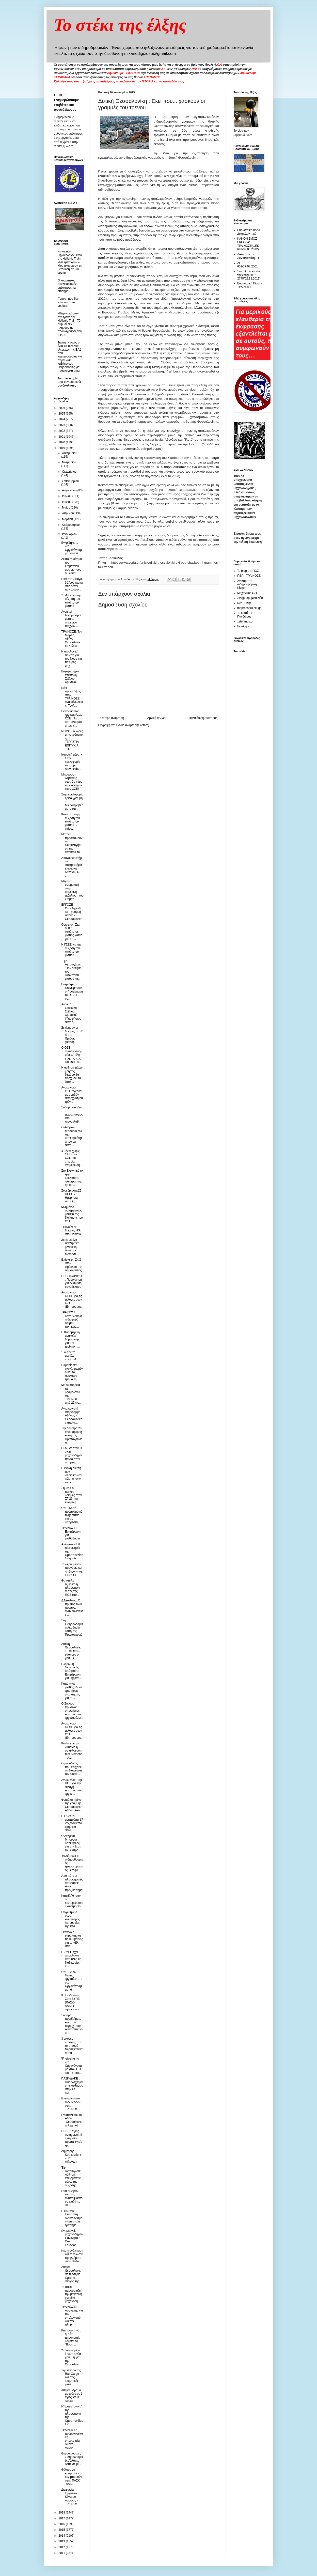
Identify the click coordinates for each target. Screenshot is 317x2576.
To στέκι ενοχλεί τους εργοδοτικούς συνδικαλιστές (69, 382)
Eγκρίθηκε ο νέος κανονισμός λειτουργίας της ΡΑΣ (70, 1919)
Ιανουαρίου (69, 534)
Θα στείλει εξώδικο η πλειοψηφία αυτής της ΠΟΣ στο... (70, 1588)
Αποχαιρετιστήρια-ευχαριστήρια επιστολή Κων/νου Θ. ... (71, 866)
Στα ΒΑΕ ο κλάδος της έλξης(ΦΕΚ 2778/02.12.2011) (249, 275)
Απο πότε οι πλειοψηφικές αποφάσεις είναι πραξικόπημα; (72, 1883)
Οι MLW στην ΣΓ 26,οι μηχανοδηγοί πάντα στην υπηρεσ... (72, 1455)
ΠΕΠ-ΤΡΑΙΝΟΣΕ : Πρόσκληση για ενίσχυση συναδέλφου (72, 1281)
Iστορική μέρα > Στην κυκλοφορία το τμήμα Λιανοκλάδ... (71, 762)
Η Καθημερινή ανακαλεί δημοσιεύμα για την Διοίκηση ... (70, 1339)
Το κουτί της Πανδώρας (245, 614)
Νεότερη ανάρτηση (111, 718)
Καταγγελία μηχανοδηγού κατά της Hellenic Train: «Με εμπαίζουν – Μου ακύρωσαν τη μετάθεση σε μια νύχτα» (70, 262)
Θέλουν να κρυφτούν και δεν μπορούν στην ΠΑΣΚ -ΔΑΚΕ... (71, 2477)
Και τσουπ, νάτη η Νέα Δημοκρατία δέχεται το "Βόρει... (71, 2337)
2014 (62, 2535)
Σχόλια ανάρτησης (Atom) (132, 725)
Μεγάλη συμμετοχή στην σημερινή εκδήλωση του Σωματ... (72, 890)
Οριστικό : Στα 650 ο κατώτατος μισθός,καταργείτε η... (71, 932)
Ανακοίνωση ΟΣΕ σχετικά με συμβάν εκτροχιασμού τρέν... (72, 1094)
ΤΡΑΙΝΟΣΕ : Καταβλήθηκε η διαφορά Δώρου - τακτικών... (71, 1319)
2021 (62, 436)
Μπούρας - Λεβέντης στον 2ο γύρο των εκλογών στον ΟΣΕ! (71, 782)
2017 (62, 2518)
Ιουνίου (67, 502)
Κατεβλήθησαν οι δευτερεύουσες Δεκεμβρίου (72, 1901)
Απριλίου (68, 513)
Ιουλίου (67, 496)
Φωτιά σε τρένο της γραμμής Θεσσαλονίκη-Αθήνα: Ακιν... (72, 1805)
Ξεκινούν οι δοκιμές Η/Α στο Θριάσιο (71, 1230)
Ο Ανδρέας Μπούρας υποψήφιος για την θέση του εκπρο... (71, 1843)
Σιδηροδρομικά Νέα (250, 598)
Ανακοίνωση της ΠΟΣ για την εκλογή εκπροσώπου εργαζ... (71, 1787)
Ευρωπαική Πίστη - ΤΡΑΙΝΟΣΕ (249, 285)
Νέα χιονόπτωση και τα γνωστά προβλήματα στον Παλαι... (72, 2256)
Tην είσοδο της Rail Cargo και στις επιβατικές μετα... (71, 2377)
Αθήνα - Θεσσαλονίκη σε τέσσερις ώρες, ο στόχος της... (71, 2274)
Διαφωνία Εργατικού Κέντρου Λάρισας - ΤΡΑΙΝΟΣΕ (70, 2497)
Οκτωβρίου (69, 471)
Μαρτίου (68, 519)
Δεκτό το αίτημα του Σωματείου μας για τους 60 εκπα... (71, 566)
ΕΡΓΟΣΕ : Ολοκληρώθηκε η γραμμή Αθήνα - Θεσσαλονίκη (71, 912)
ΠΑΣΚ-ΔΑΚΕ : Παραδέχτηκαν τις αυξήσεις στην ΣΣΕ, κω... (72, 2086)
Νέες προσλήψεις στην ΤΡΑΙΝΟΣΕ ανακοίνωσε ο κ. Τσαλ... (72, 696)
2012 (62, 2547)
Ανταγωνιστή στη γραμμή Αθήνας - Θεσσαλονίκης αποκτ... (71, 1416)
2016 (62, 2524)
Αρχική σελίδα (156, 718)
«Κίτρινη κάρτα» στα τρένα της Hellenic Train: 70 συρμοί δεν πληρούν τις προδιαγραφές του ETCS (70, 324)
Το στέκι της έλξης (120, 25)
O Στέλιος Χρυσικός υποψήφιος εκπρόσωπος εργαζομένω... (72, 1711)
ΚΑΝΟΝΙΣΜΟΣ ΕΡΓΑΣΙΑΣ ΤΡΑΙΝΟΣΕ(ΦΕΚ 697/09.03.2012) (248, 244)
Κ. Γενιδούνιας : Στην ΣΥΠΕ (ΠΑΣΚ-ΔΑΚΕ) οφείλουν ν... (71, 2002)
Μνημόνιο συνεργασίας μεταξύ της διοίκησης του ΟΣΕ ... (72, 1214)
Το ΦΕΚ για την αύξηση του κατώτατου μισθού (71, 601)
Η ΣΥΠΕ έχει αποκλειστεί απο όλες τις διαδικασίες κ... (71, 1959)
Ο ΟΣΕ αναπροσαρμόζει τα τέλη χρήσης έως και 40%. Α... (71, 1055)
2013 (62, 2541)
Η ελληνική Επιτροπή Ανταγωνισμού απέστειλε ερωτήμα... (71, 2218)
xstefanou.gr (245, 621)
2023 (62, 425)
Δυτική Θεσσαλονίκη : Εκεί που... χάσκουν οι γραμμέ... (71, 1651)
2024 (62, 419)
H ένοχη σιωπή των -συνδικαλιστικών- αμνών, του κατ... (71, 1475)
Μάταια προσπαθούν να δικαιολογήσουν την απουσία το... (71, 843)
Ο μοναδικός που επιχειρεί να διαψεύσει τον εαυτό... (71, 1769)
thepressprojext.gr (249, 608)
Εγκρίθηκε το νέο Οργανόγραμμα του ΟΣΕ (71, 548)
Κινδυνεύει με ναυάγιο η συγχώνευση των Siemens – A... (71, 1750)
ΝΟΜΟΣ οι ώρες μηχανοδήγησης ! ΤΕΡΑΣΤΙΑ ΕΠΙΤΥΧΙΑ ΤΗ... (72, 740)
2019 (62, 448)
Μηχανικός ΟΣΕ (247, 593)
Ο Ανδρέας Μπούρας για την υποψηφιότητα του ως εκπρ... (71, 1136)
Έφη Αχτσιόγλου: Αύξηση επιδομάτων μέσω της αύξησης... (71, 2176)
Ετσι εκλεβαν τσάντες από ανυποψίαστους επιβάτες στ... (71, 2198)
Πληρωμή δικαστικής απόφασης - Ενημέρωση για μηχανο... (71, 1671)
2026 (62, 408)
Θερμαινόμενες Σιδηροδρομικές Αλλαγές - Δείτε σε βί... (72, 2459)
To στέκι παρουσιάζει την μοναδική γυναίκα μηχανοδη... (71, 2294)
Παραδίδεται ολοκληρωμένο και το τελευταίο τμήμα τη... (72, 1372)
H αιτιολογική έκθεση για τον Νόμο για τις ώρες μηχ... (71, 658)
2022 (62, 431)
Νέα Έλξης (244, 603)
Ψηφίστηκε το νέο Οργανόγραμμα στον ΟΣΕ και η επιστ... (71, 2066)
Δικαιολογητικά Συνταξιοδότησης (248, 256)
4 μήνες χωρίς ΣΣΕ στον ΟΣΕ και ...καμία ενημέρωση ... (72, 1158)
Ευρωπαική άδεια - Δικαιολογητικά (249, 231)
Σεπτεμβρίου (70, 481)
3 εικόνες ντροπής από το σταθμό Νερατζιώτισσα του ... (72, 2046)
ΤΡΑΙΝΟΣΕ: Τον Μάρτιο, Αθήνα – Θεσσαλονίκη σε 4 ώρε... (71, 639)
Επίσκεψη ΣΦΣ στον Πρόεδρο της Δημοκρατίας (71, 1265)
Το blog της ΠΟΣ (248, 571)
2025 (62, 413)
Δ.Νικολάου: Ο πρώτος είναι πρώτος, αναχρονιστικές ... (72, 1607)
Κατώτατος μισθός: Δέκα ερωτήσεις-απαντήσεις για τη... (71, 1691)
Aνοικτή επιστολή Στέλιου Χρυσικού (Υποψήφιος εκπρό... (71, 1013)
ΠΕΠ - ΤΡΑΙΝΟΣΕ (249, 575)
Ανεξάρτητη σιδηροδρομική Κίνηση (247, 584)
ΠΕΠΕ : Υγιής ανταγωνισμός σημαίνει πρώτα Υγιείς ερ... (71, 2138)
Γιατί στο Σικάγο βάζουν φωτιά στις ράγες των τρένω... (72, 584)
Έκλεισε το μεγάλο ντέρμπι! (68, 1355)
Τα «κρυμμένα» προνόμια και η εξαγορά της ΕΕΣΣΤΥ (72, 1570)
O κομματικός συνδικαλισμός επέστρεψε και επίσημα (67, 286)
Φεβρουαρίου (71, 525)
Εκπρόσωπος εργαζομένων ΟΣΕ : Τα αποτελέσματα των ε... (71, 718)
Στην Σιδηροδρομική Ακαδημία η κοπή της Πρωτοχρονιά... (72, 1629)
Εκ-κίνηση (243, 626)
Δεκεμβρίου (69, 453)
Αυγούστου (69, 490)
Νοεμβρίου (69, 462)
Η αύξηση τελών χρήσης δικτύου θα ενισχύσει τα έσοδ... (71, 1075)
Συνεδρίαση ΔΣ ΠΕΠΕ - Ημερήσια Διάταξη (71, 1196)
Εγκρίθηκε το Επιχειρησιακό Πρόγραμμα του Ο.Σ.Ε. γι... (72, 991)
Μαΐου (66, 507)
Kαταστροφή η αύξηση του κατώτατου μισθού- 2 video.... (70, 821)
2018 (62, 2512)
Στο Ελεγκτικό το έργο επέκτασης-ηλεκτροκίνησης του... (72, 1178)
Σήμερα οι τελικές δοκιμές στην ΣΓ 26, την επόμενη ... (71, 1495)
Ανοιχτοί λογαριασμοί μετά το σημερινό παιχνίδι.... (71, 619)
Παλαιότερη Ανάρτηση (203, 718)
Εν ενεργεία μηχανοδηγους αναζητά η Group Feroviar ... (72, 2238)
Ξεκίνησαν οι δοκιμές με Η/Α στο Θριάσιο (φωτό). (71, 1035)
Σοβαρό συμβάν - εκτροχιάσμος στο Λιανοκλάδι (72, 1114)
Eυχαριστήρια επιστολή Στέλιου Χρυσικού (70, 677)
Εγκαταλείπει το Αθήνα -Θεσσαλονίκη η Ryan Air (72, 2120)
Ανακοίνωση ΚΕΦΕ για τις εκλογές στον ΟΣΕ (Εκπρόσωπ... (72, 1299)
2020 (62, 442)
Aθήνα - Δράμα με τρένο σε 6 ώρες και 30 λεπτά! (71, 2396)
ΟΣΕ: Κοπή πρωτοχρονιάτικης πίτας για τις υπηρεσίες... (71, 1515)
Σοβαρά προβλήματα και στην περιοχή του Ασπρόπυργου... (71, 2024)
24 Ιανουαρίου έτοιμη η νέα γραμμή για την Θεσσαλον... (71, 2357)
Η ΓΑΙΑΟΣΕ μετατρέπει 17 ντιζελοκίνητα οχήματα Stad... (72, 1823)
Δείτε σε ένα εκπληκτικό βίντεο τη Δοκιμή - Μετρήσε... (70, 1247)
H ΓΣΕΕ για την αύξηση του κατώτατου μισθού (71, 950)
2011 (62, 2553)
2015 (62, 2529)
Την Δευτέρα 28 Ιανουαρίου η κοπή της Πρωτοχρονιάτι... (71, 1435)
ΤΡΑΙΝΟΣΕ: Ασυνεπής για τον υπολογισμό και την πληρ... (72, 2315)
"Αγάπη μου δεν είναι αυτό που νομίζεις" (68, 302)
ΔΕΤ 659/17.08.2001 (247, 264)
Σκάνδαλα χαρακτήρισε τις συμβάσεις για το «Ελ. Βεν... (72, 1939)
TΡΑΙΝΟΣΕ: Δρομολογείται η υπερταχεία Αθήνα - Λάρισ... (72, 2439)
